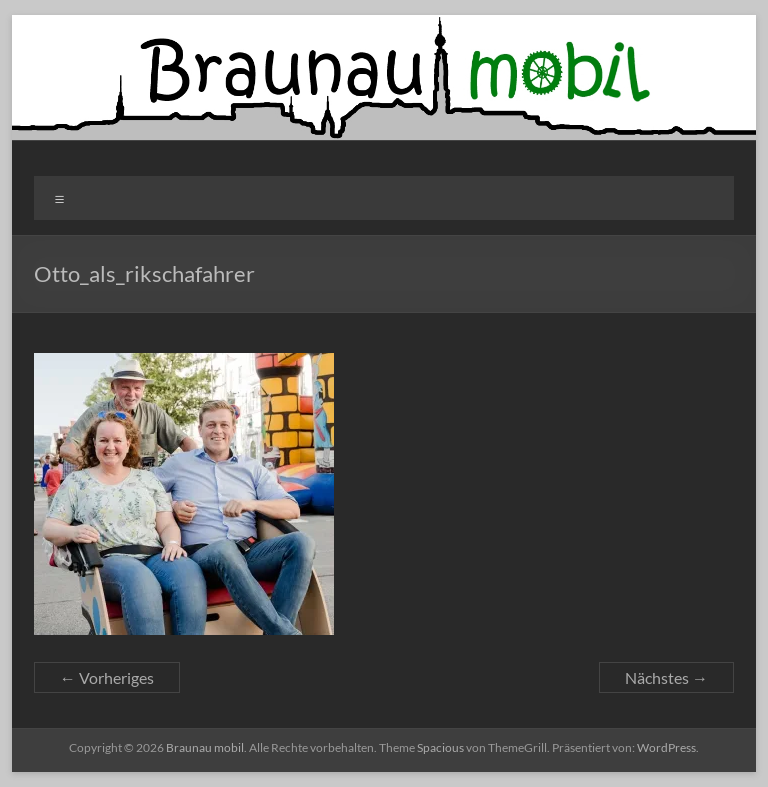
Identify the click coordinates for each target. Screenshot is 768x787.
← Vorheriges (107, 677)
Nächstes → (666, 677)
